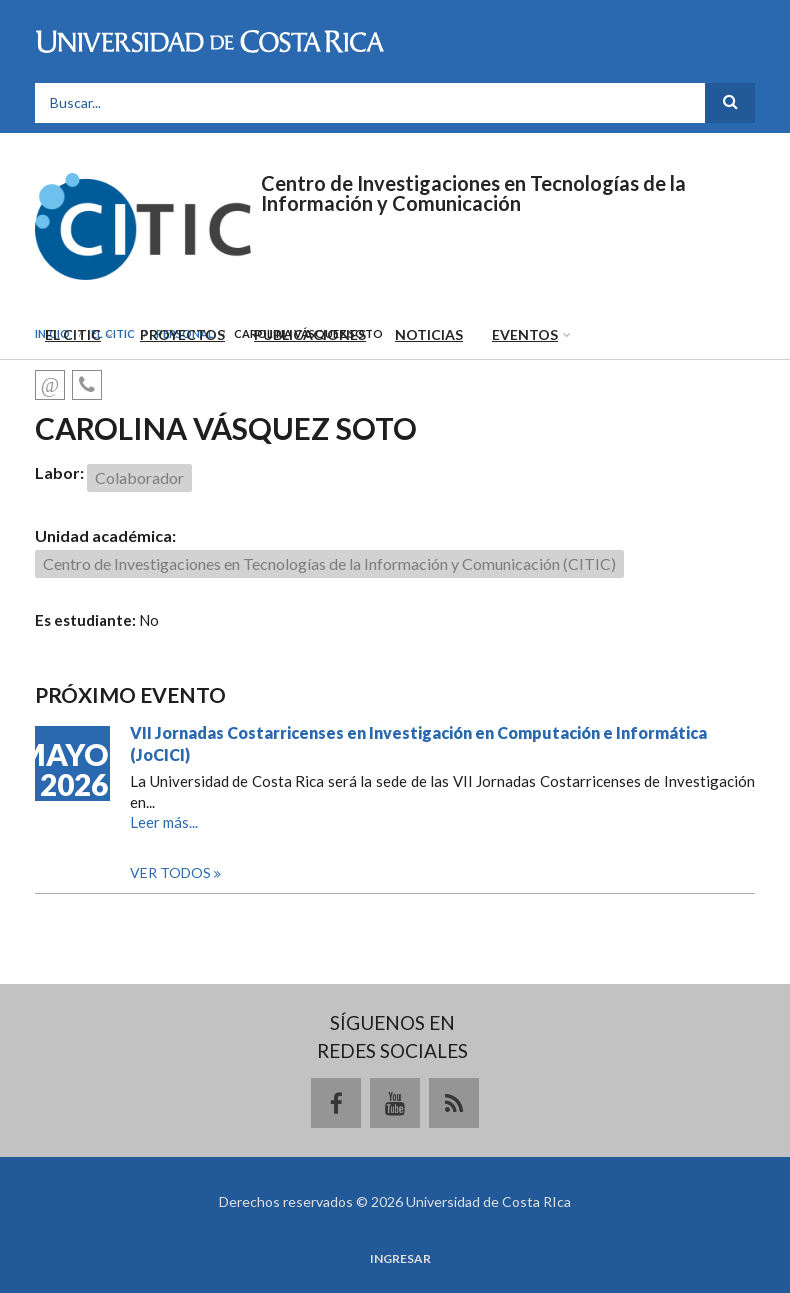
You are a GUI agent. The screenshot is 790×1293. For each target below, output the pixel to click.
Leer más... (164, 822)
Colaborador (139, 477)
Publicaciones (310, 334)
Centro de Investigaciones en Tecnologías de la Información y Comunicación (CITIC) (329, 563)
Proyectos (182, 334)
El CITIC (73, 334)
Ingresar (400, 1259)
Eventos (525, 334)
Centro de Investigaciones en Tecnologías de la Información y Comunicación (473, 193)
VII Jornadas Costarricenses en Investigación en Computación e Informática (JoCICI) (418, 743)
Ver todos (172, 872)
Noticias (429, 334)
